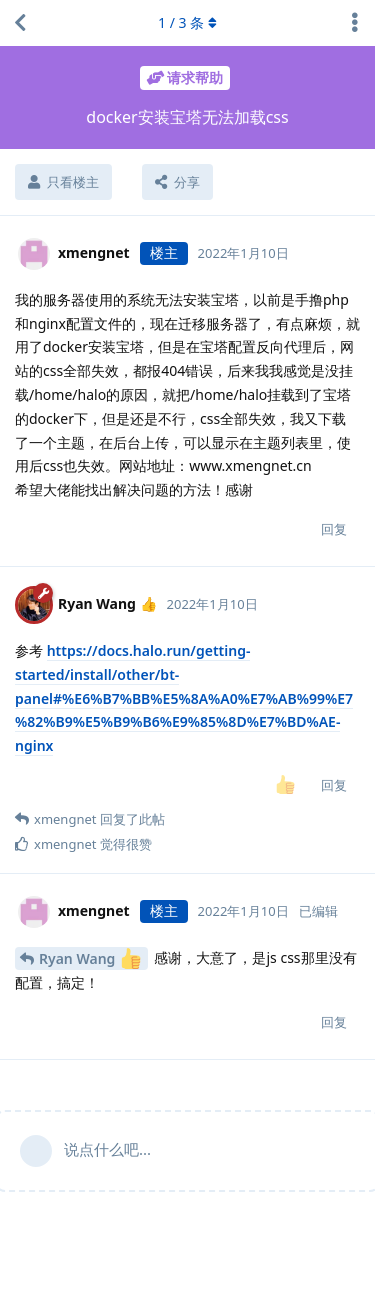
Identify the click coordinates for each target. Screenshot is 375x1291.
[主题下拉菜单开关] (355, 23)
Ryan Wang (90, 958)
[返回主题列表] (20, 23)
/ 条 (187, 22)
